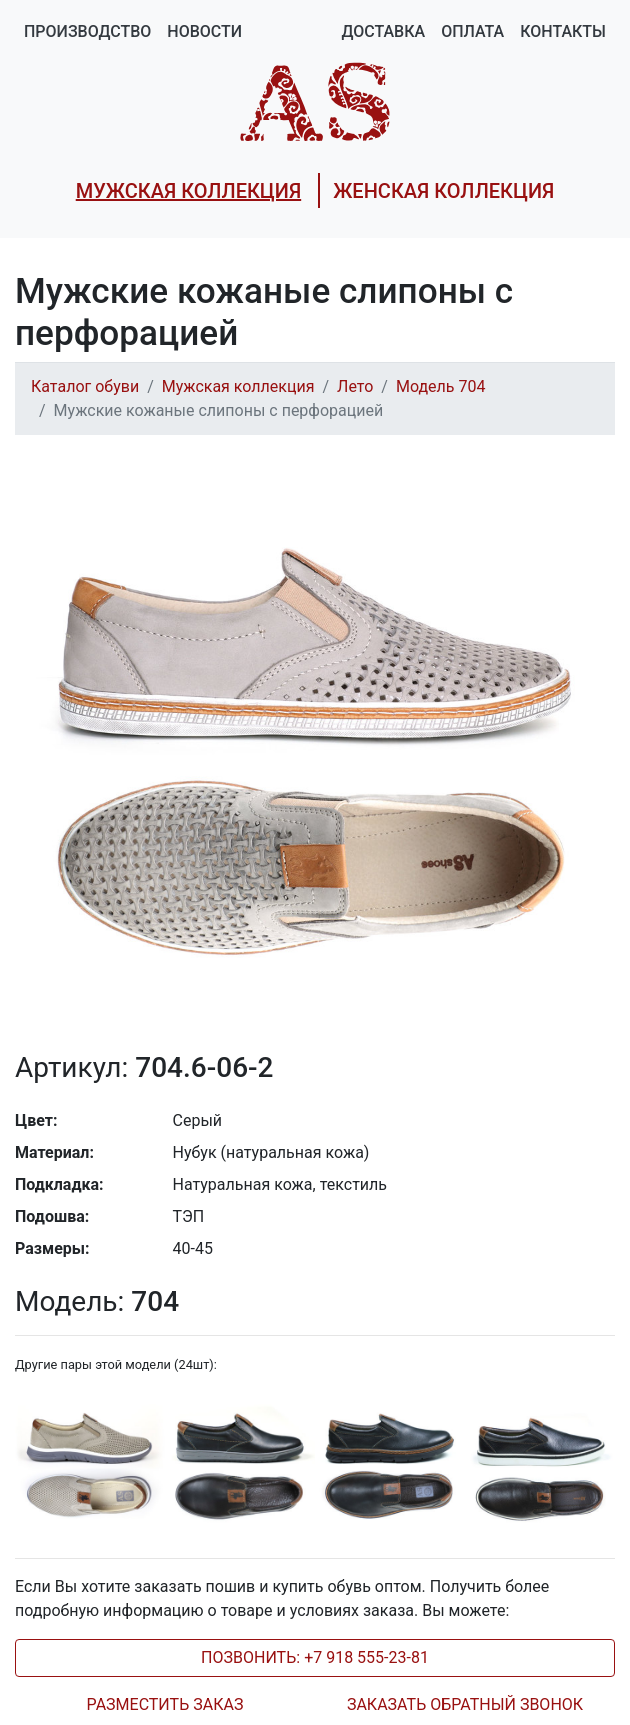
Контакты (563, 31)
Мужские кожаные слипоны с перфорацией (219, 410)
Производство (87, 31)
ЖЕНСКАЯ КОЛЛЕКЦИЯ (443, 191)
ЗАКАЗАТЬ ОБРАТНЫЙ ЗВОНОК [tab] (465, 1704)
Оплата (472, 31)
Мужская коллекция (238, 386)
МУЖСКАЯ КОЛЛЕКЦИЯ (188, 191)
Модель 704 (441, 386)
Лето (355, 386)
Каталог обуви (85, 386)
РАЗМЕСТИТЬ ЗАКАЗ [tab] (165, 1704)
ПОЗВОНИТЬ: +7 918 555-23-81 (315, 1657)
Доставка (383, 31)
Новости (204, 31)
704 (97, 1301)
